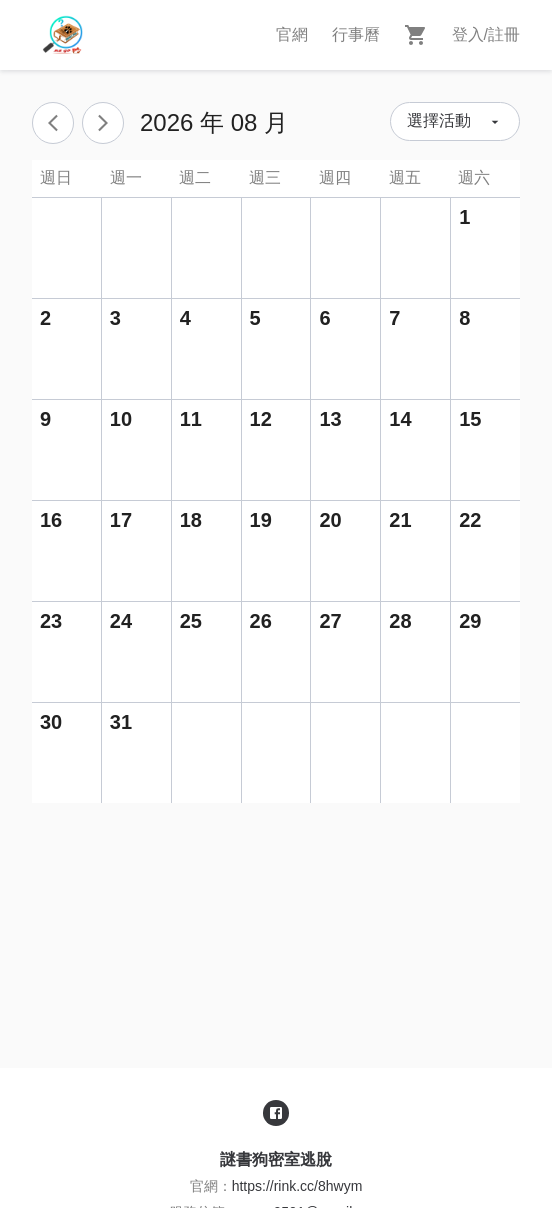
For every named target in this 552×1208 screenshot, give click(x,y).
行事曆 (356, 34)
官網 (292, 34)
